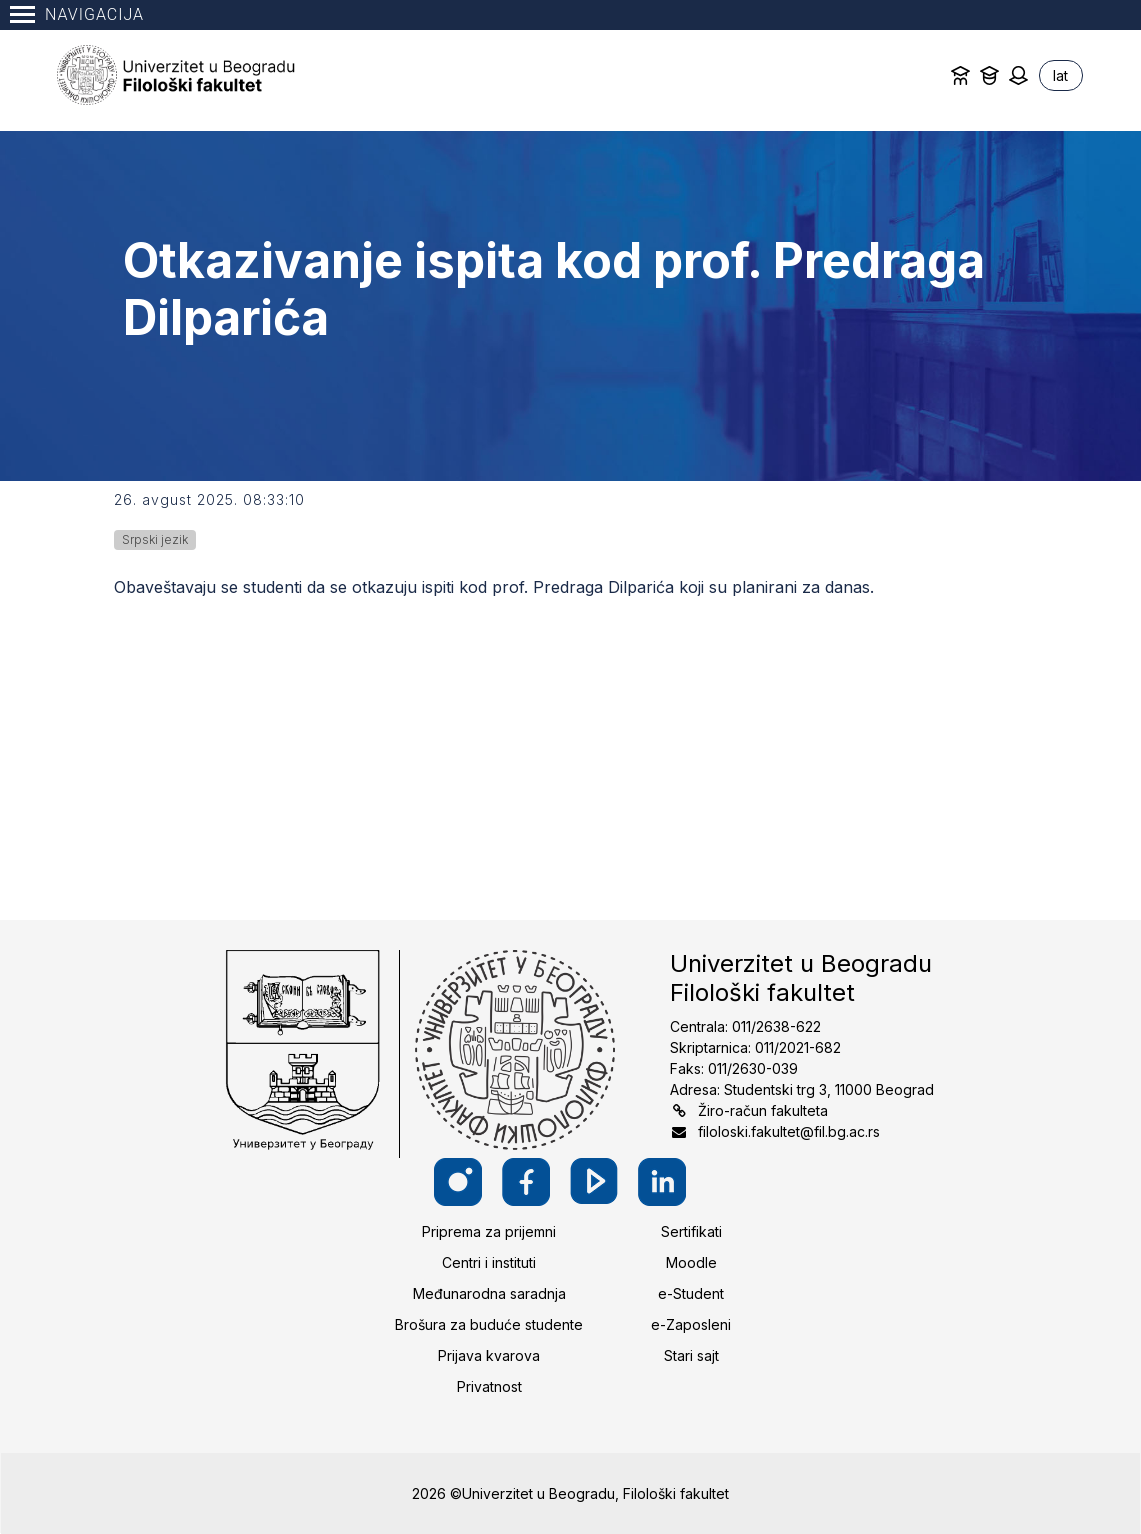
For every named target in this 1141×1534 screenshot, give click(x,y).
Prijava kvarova (489, 1355)
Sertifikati (691, 1231)
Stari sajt (691, 1355)
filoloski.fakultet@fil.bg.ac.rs (789, 1131)
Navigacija (77, 14)
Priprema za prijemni (489, 1231)
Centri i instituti (489, 1262)
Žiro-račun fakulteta (763, 1110)
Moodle (691, 1262)
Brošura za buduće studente (489, 1324)
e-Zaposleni (691, 1324)
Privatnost (489, 1386)
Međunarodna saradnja (489, 1293)
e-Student (691, 1293)
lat (1060, 75)
